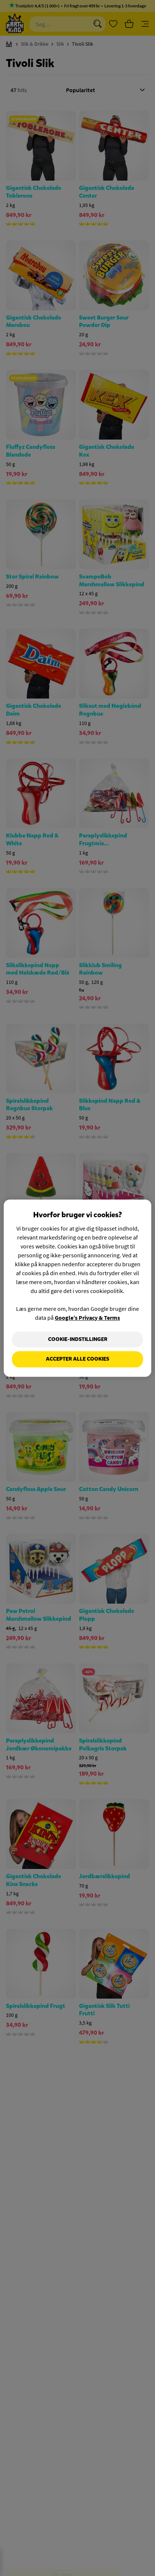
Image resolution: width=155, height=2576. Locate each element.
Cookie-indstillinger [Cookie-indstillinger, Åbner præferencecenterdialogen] (77, 1339)
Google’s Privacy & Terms (87, 1317)
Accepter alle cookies (77, 1359)
